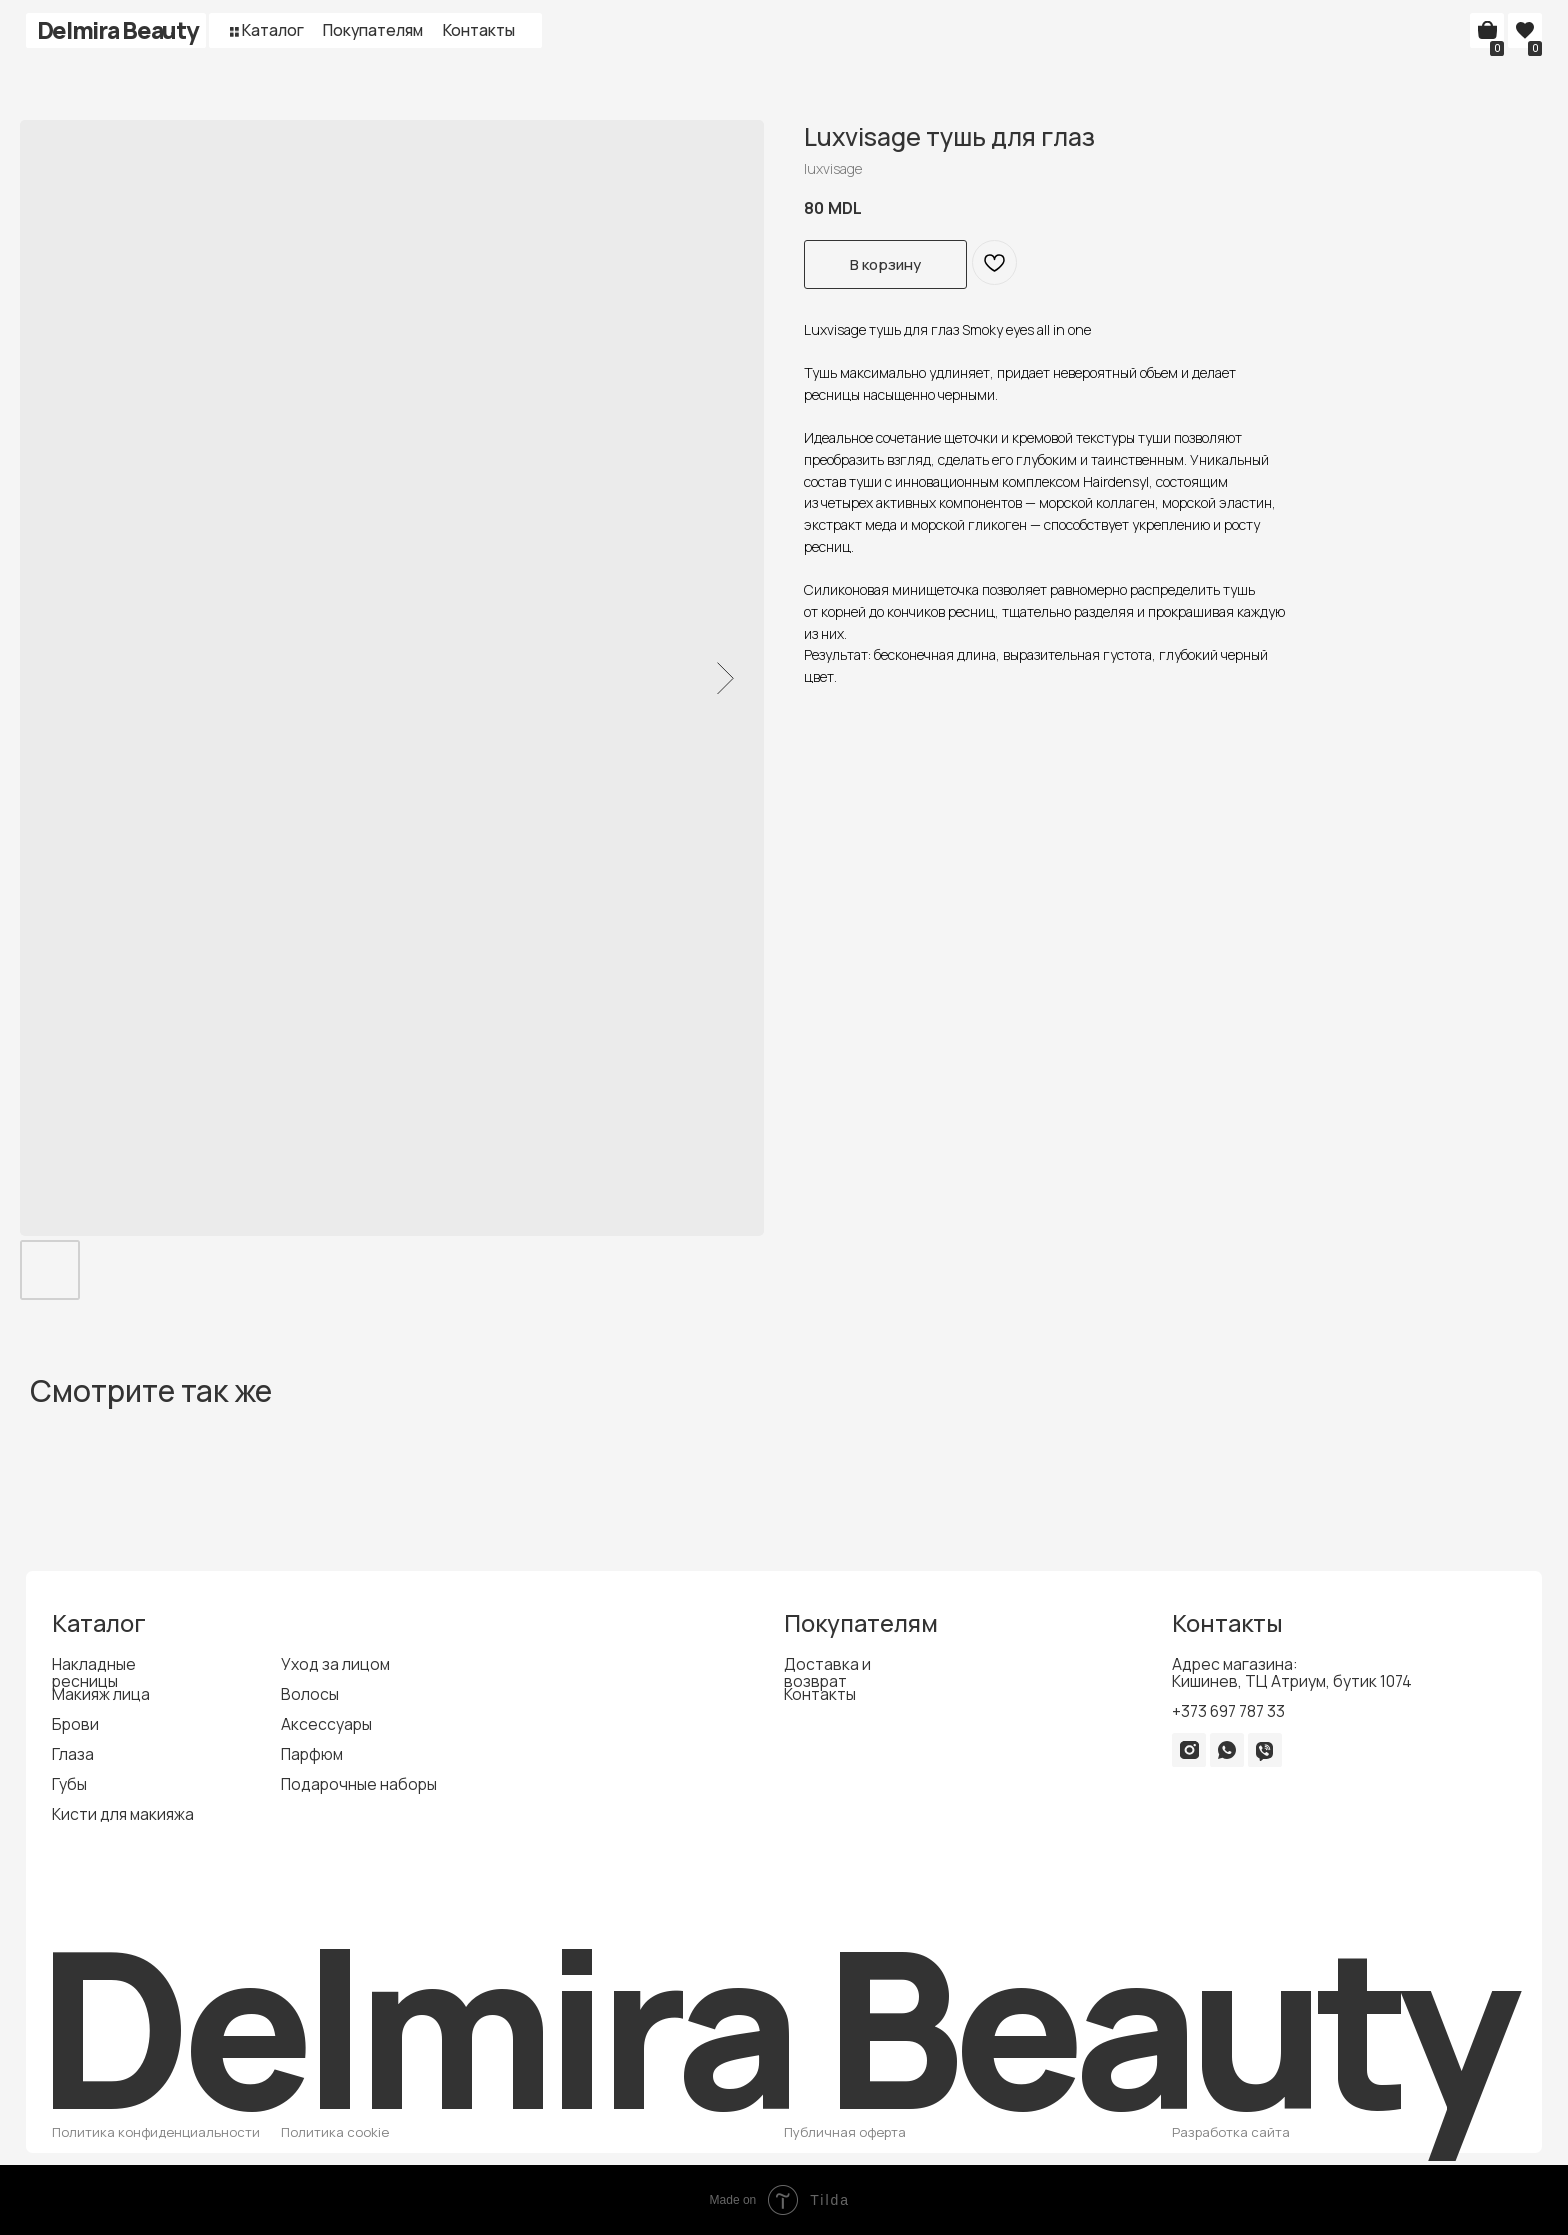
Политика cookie (335, 2132)
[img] (1189, 1750)
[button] (234, 31)
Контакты (479, 30)
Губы (69, 1784)
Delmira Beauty (117, 30)
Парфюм (312, 1754)
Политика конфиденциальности (156, 2132)
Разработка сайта (1231, 2132)
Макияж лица (101, 1694)
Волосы (310, 1694)
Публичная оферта (845, 2132)
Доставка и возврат (827, 1672)
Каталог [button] (273, 30)
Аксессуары (326, 1724)
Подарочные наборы (359, 1784)
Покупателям (373, 30)
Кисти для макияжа (123, 1814)
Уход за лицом (335, 1664)
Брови (75, 1724)
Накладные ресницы (94, 1672)
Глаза (73, 1754)
